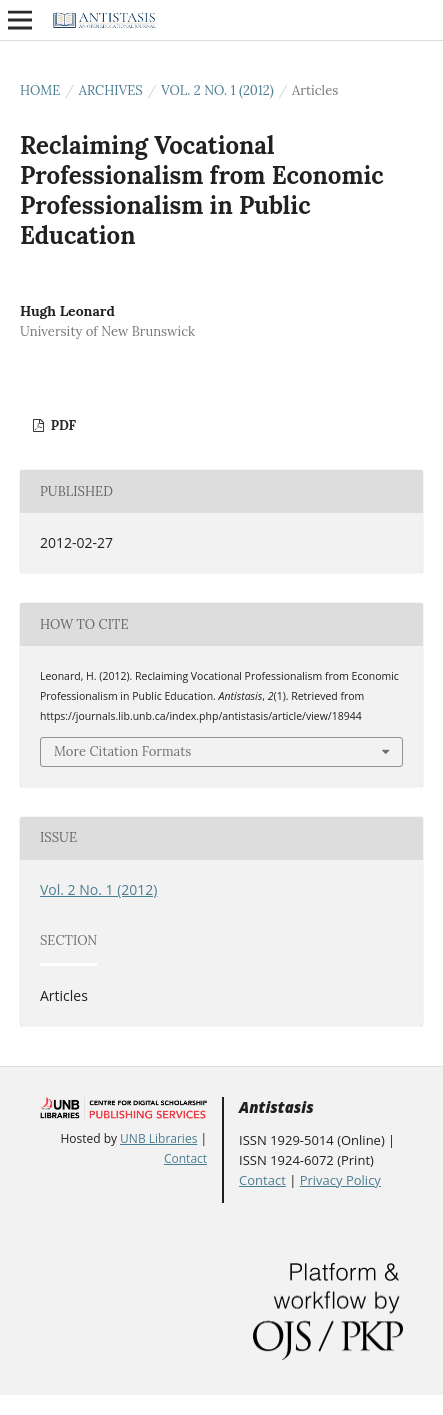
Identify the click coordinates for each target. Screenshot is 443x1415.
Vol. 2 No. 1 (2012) (217, 90)
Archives (111, 90)
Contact (185, 1158)
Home (40, 90)
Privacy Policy (340, 1180)
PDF (61, 425)
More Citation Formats (122, 751)
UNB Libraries (158, 1138)
